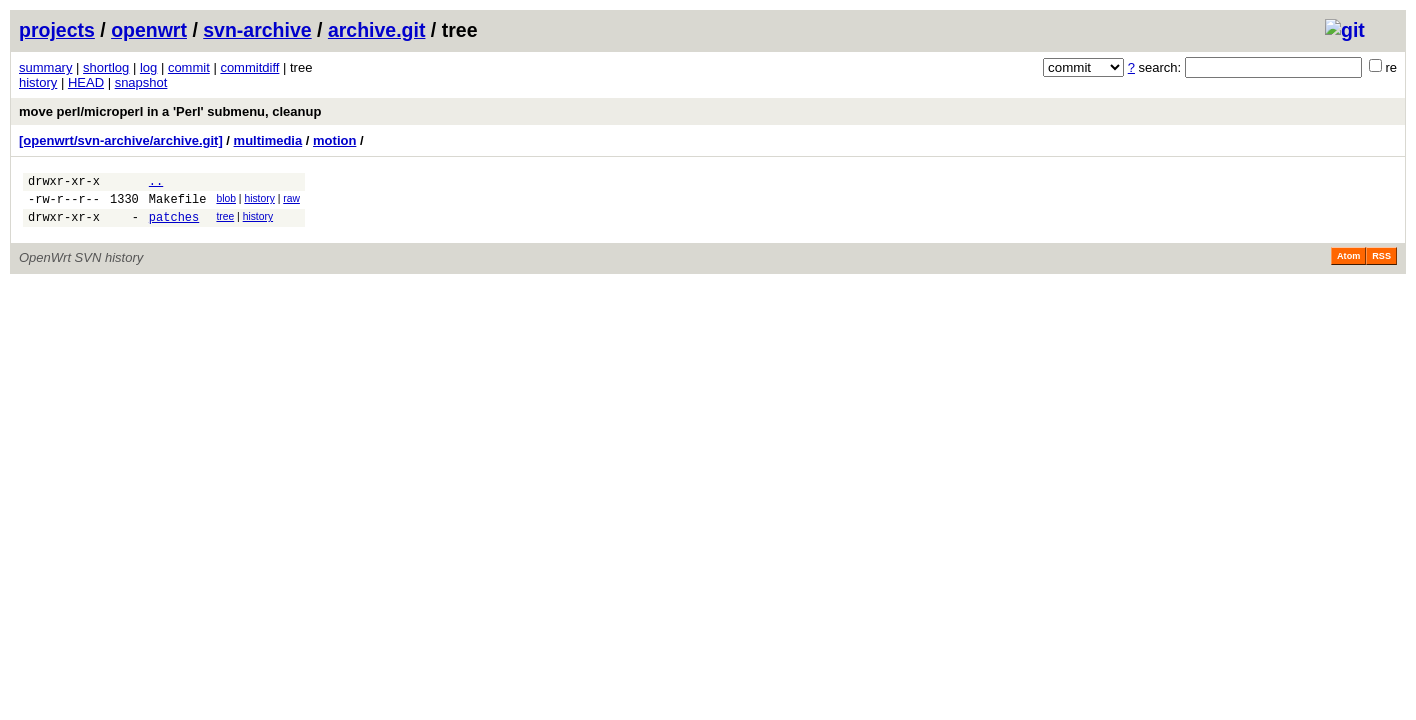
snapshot (141, 82)
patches (174, 225)
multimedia (268, 140)
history (38, 82)
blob (226, 201)
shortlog (106, 67)
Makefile (178, 204)
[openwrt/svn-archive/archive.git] (121, 140)
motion (334, 140)
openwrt (149, 30)
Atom (1348, 265)
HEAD (86, 82)
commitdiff (249, 67)
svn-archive (257, 30)
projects (57, 30)
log (148, 67)
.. (156, 183)
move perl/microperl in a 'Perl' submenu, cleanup (170, 111)
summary (45, 67)
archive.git (377, 30)
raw (291, 201)
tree (225, 222)
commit (189, 67)
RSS (1381, 265)
